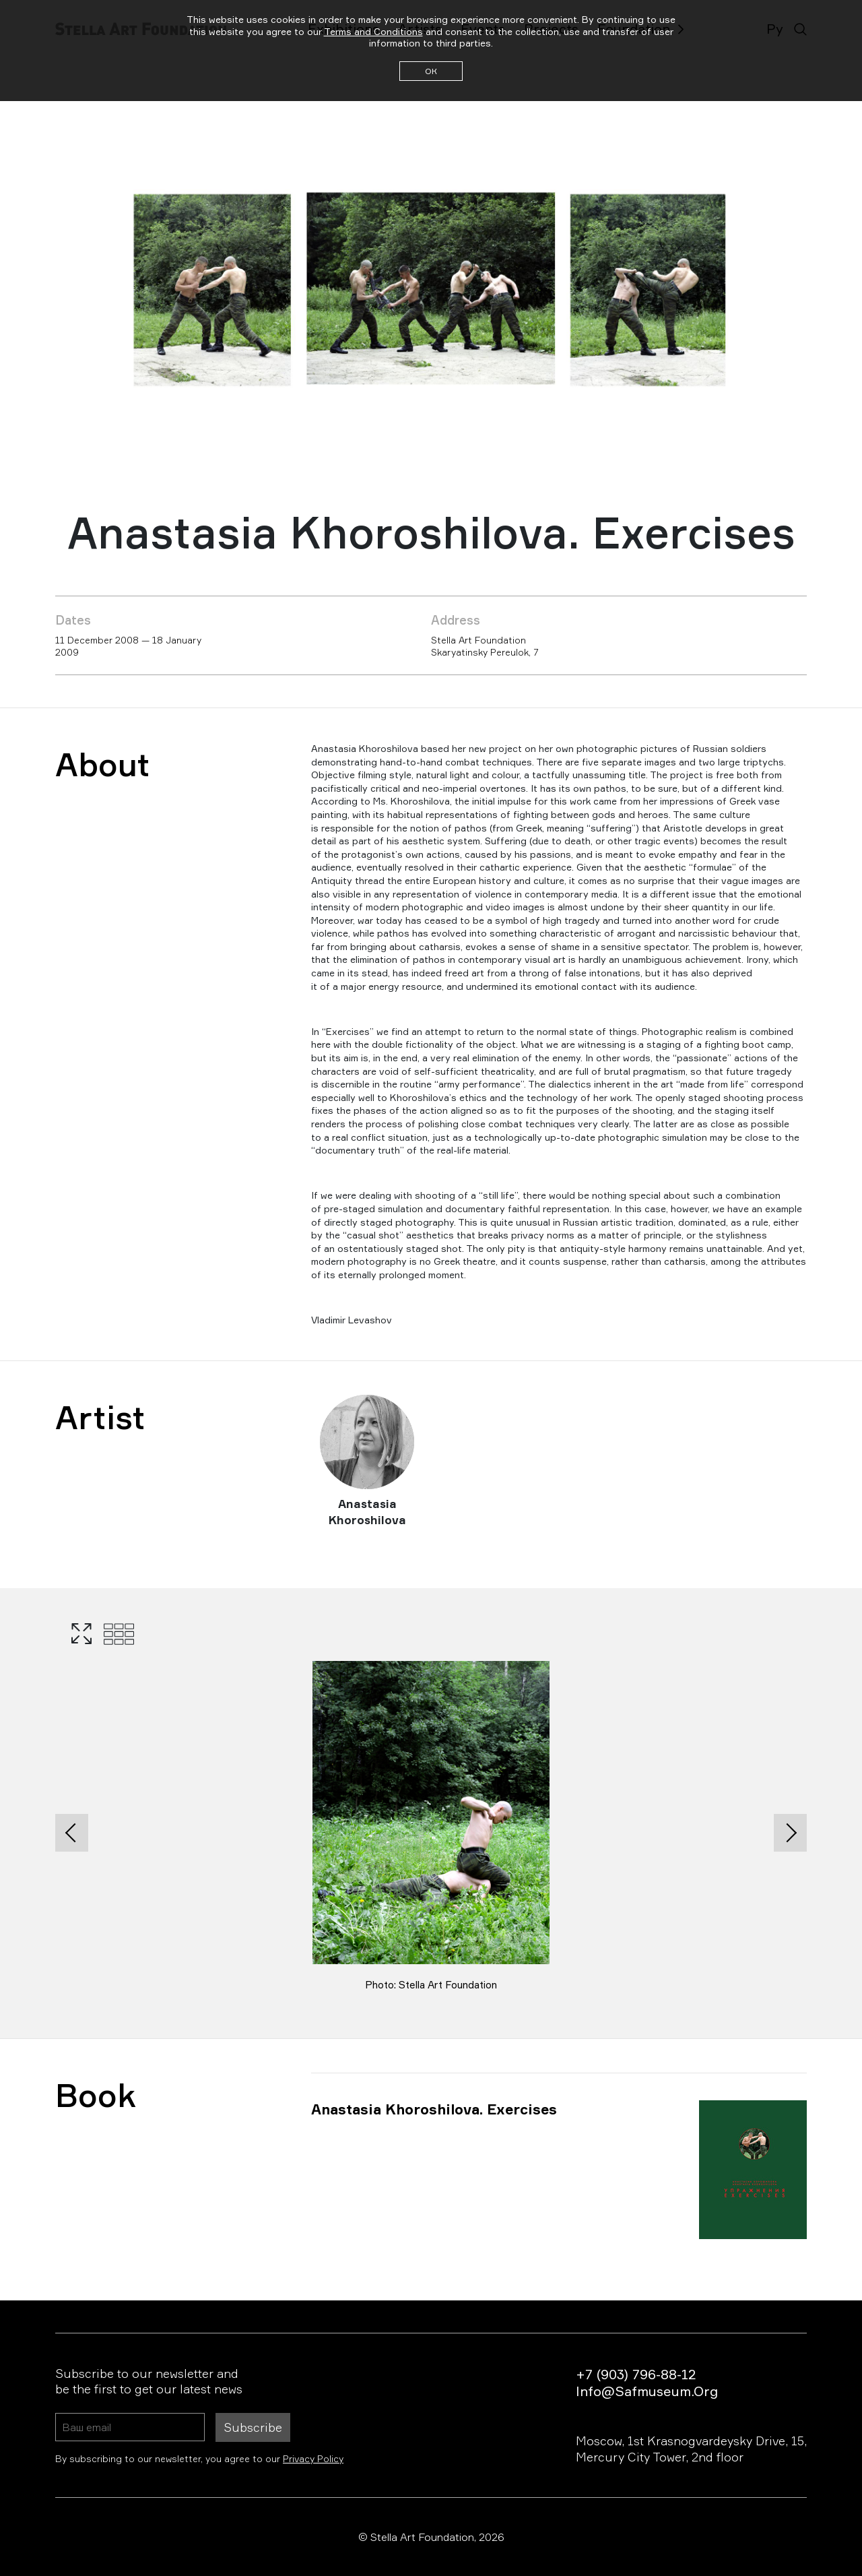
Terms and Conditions (373, 31)
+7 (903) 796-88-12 (636, 2374)
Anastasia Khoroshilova (367, 1512)
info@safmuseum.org (647, 2391)
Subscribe (253, 2427)
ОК (431, 71)
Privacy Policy (313, 2458)
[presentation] (71, 1833)
